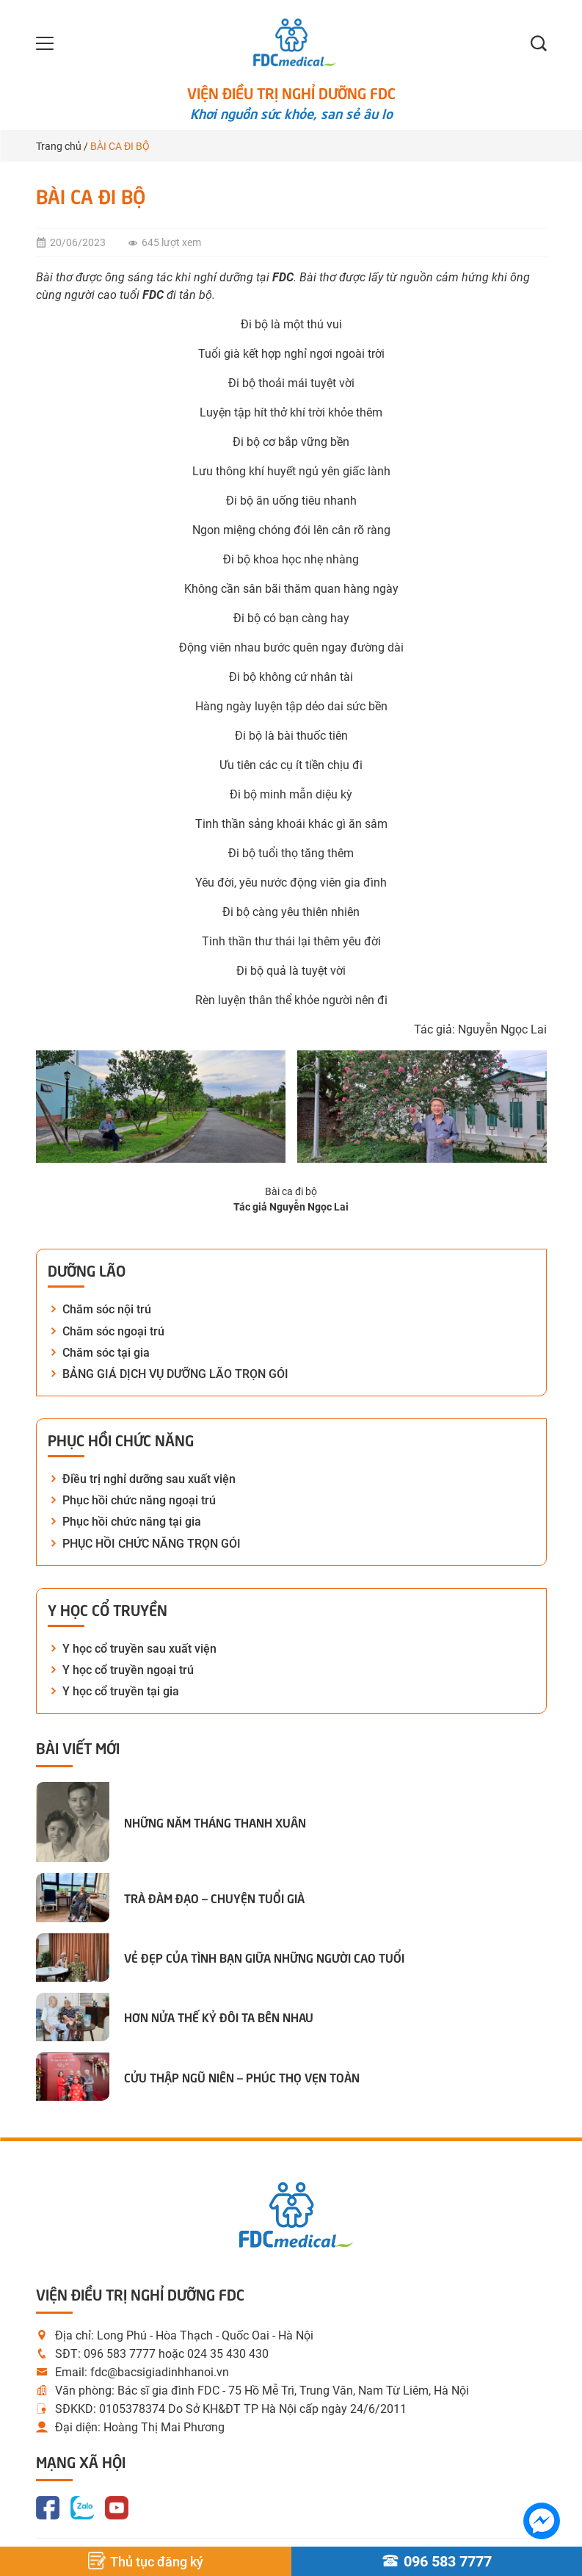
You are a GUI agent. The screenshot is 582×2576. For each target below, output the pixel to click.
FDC (153, 295)
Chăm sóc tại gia (106, 1353)
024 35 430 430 (228, 2354)
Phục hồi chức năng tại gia (131, 1522)
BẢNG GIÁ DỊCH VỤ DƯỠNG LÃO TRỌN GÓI (175, 1374)
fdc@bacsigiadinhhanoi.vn (159, 2372)
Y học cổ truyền (107, 1608)
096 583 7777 (120, 2354)
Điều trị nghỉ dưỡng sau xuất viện (149, 1479)
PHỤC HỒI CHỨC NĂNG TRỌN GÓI (151, 1544)
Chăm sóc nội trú (106, 1309)
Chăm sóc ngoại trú (113, 1331)
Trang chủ (58, 146)
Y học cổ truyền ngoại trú (128, 1670)
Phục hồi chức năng (121, 1439)
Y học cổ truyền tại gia (120, 1691)
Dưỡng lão (87, 1269)
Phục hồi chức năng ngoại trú (139, 1500)
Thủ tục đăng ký (145, 2560)
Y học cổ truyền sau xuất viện (139, 1649)
